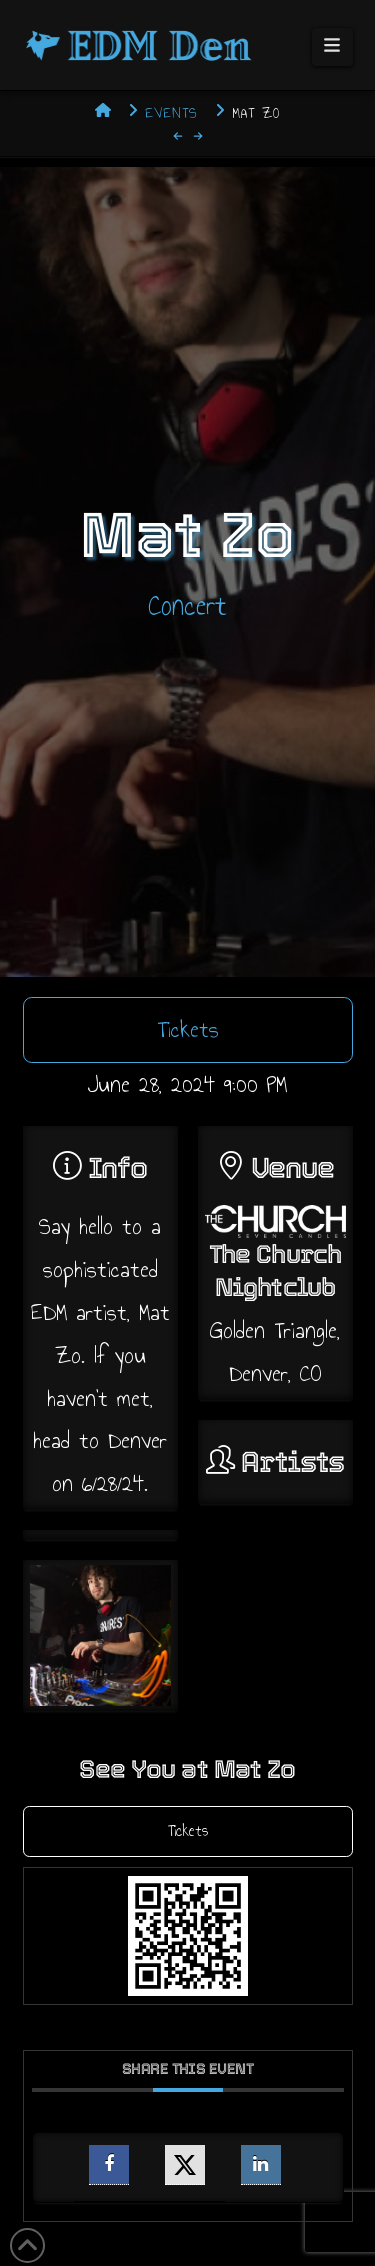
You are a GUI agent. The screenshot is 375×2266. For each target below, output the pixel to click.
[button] (332, 47)
